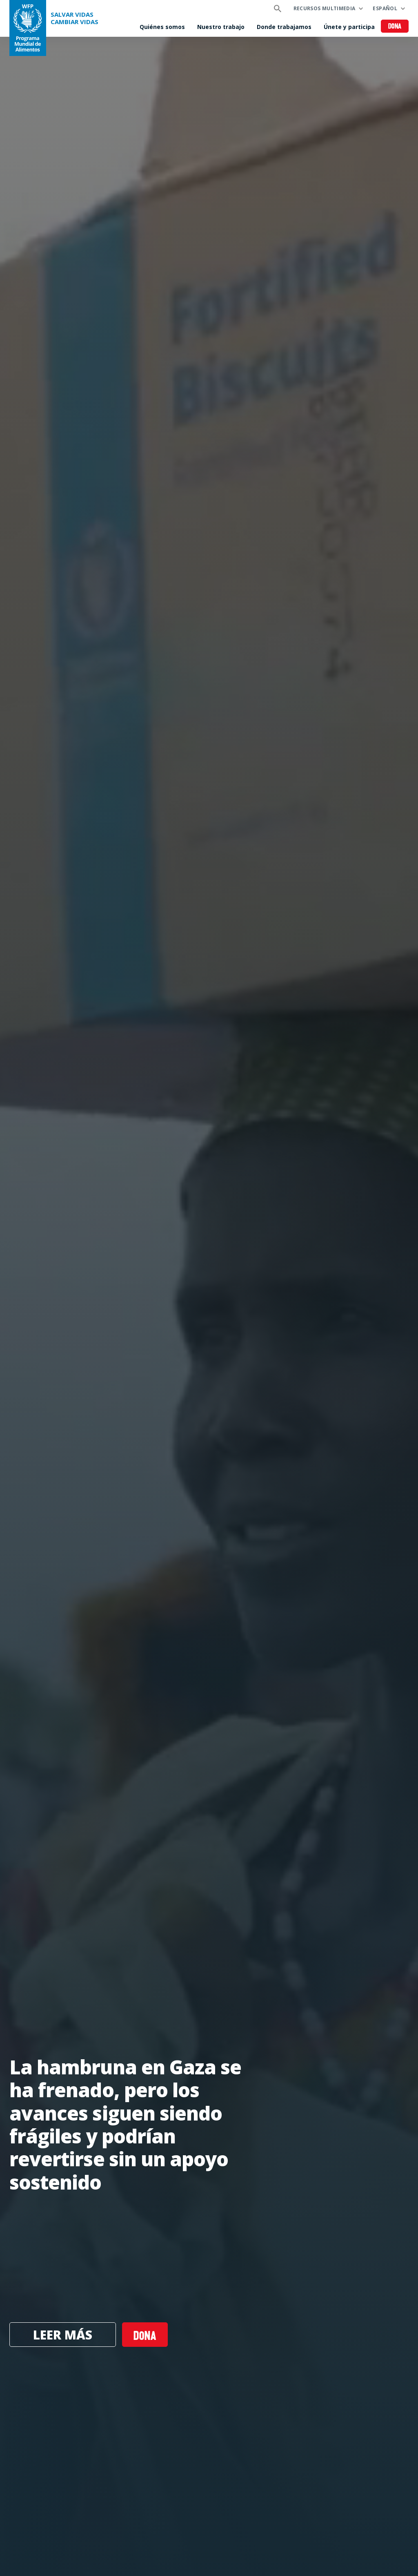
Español (385, 8)
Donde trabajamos (284, 27)
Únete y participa (349, 27)
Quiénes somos (162, 27)
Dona (395, 27)
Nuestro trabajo (221, 27)
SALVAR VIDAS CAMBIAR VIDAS (74, 18)
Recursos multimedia (324, 8)
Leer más (62, 2334)
